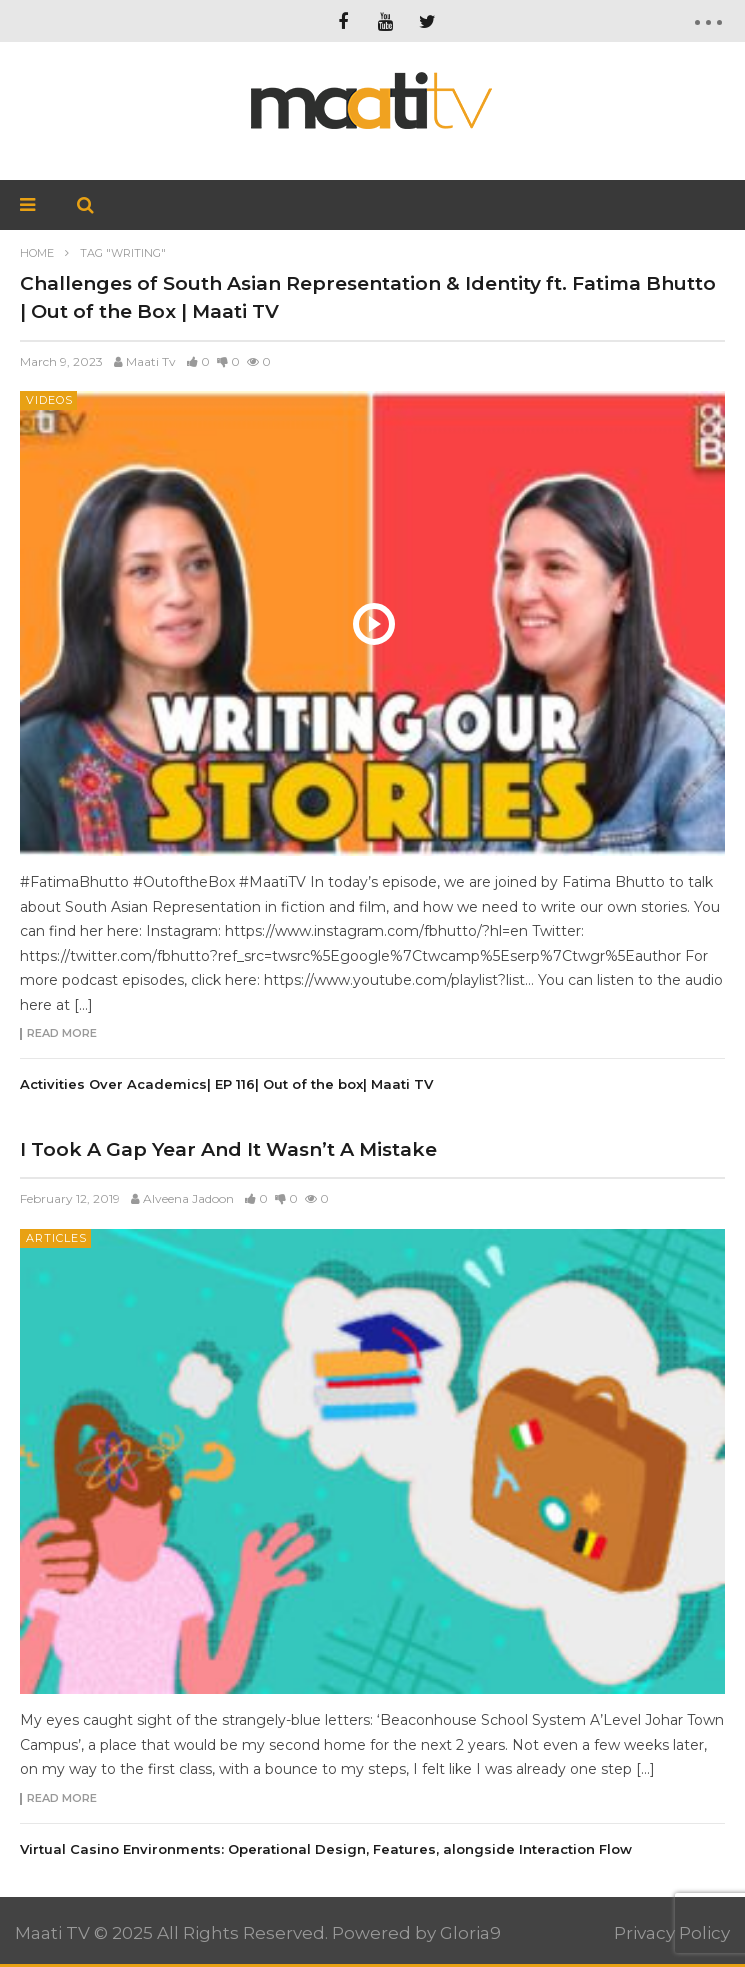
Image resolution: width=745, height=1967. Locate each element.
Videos (49, 400)
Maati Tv (151, 361)
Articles (56, 1238)
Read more (62, 1034)
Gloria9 (470, 1933)
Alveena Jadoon (188, 1198)
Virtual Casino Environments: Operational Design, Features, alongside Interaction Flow (326, 1849)
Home (37, 253)
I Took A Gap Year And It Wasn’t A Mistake (228, 1149)
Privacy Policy (672, 1933)
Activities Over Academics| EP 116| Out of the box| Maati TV (226, 1084)
